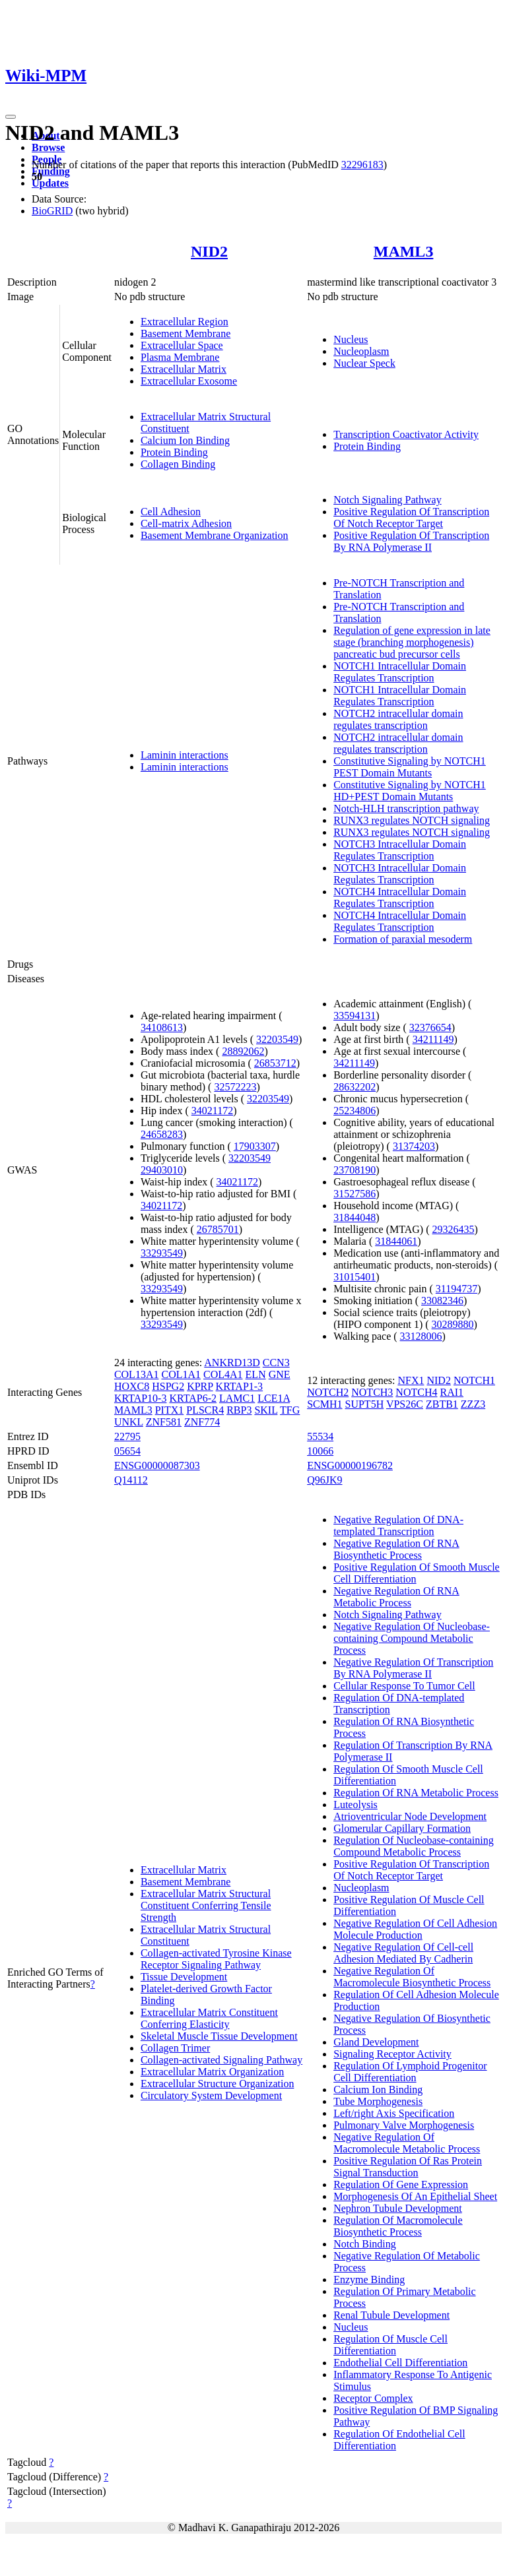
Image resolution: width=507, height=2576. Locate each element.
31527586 (354, 1193)
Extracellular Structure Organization (217, 2083)
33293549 (162, 1253)
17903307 (255, 1146)
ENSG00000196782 (350, 1465)
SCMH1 (324, 1404)
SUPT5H (364, 1404)
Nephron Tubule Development (397, 2208)
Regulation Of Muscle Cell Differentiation (390, 2344)
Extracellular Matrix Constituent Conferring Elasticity (209, 2018)
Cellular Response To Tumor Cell (404, 1685)
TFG (290, 1410)
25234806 (354, 1110)
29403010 (162, 1170)
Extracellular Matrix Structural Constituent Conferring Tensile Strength (206, 1905)
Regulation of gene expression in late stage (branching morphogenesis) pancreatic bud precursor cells (411, 642)
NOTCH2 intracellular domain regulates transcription (398, 719)
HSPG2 (168, 1386)
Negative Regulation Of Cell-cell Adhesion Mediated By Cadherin (403, 1952)
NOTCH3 (372, 1392)
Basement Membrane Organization (214, 535)
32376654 (430, 1027)
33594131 (354, 1015)
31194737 (456, 1288)
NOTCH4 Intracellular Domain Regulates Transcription (399, 897)
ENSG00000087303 (157, 1465)
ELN (256, 1374)
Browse (48, 147)
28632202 (354, 1086)
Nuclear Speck (364, 363)
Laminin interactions (184, 755)
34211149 (433, 1039)
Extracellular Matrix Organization (212, 2071)
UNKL (128, 1422)
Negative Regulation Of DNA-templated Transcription (398, 1525)
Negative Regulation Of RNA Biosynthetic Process (396, 1549)
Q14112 (131, 1480)
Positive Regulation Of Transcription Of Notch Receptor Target (411, 517)
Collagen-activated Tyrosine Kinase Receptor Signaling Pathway (216, 1958)
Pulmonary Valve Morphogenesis (403, 2125)
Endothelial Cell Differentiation (400, 2362)
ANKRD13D (231, 1362)
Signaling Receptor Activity (392, 2053)
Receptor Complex (373, 2398)
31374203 (414, 1146)
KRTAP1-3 (239, 1386)
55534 (320, 1436)
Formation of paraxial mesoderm (402, 939)
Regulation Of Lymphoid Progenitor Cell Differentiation (410, 2071)
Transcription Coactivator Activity (406, 434)
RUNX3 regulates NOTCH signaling (411, 820)
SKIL (265, 1410)
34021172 (212, 1110)
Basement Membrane (185, 333)
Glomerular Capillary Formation (402, 1828)
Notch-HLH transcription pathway (406, 808)
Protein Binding (174, 452)
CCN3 (276, 1362)
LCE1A (273, 1398)
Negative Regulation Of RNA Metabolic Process (396, 1596)
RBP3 (239, 1410)
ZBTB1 (442, 1404)
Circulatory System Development (211, 2095)
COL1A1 (181, 1374)
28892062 (243, 1051)
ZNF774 (202, 1422)
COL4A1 (223, 1374)
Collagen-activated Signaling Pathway (221, 2059)
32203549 (277, 1039)
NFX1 (410, 1380)
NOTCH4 (416, 1392)
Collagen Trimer (175, 2048)
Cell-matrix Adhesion (186, 523)
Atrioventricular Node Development (410, 1816)
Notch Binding (364, 2243)
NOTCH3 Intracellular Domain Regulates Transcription (399, 850)
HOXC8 (131, 1386)
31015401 (354, 1276)
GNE (279, 1374)
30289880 (453, 1324)
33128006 (421, 1336)
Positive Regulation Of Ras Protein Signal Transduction (407, 2166)
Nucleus (350, 339)
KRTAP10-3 (140, 1398)
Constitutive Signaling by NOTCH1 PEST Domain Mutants (409, 766)
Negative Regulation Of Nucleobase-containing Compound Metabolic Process (411, 1638)
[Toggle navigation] (10, 117)
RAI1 (451, 1392)
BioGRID (52, 210)
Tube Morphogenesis (377, 2101)
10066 (320, 1451)
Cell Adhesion (171, 511)
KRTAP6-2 (193, 1398)
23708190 (354, 1170)
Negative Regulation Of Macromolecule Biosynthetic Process (411, 1976)
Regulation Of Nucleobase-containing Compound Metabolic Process (413, 1846)
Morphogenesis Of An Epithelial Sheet (415, 2196)
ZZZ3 (473, 1404)
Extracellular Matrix (183, 369)
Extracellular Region (184, 321)
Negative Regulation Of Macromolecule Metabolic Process (406, 2142)
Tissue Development (184, 1976)
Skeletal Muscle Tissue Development (219, 2036)
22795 (127, 1436)
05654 (127, 1451)
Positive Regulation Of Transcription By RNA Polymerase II (411, 541)
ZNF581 (164, 1422)
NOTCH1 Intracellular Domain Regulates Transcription (399, 671)
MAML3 (404, 251)
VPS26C (404, 1404)
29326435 (453, 1229)
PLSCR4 (205, 1410)
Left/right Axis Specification (393, 2113)
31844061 (396, 1241)
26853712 (275, 1063)
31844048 (354, 1217)
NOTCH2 (328, 1392)
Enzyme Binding (369, 2279)
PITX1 (169, 1410)
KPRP (200, 1386)
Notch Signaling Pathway (387, 499)
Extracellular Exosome (189, 381)
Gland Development (376, 2042)
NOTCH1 (474, 1380)
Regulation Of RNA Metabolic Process (415, 1792)
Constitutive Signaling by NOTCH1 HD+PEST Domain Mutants (409, 790)
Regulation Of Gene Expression (400, 2184)
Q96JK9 (324, 1480)
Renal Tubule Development (391, 2315)
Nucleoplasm (361, 351)
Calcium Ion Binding (185, 440)
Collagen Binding (178, 464)
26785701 (218, 1229)
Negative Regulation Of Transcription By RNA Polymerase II (413, 1668)
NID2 (209, 251)
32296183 (362, 164)
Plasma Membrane (180, 357)
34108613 (162, 1027)
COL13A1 (136, 1374)
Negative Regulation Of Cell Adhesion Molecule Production (415, 1929)
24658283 (162, 1134)
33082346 (442, 1300)
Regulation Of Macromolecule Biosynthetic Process (398, 2226)
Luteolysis (355, 1804)
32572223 (235, 1086)
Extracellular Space (182, 345)
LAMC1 (237, 1398)
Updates (50, 183)
